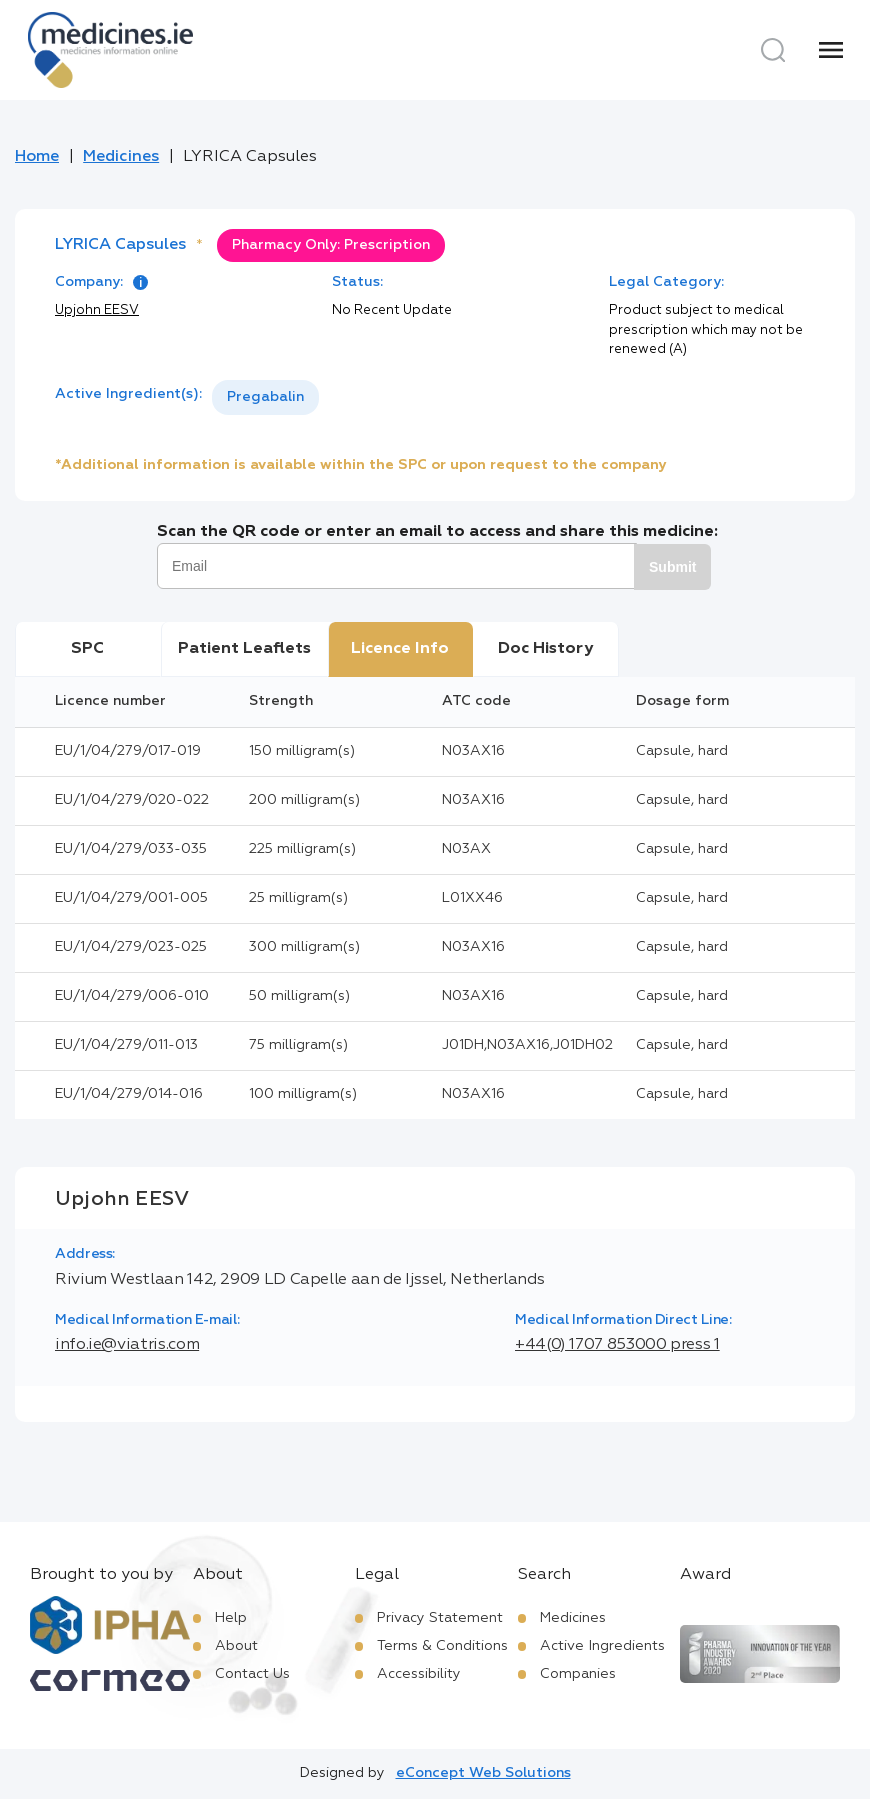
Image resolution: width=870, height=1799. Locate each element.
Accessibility (419, 1674)
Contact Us (252, 1674)
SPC (87, 649)
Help (231, 1618)
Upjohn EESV (97, 310)
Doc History (545, 649)
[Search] (773, 50)
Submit (672, 567)
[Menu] (831, 50)
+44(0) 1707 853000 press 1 (617, 1345)
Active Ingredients (602, 1646)
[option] (265, 397)
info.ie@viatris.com (127, 1345)
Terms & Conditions (442, 1646)
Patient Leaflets (244, 649)
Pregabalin (265, 397)
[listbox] (265, 397)
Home (37, 157)
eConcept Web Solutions (483, 1773)
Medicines (121, 157)
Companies (578, 1674)
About (236, 1646)
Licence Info (400, 649)
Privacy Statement (440, 1618)
